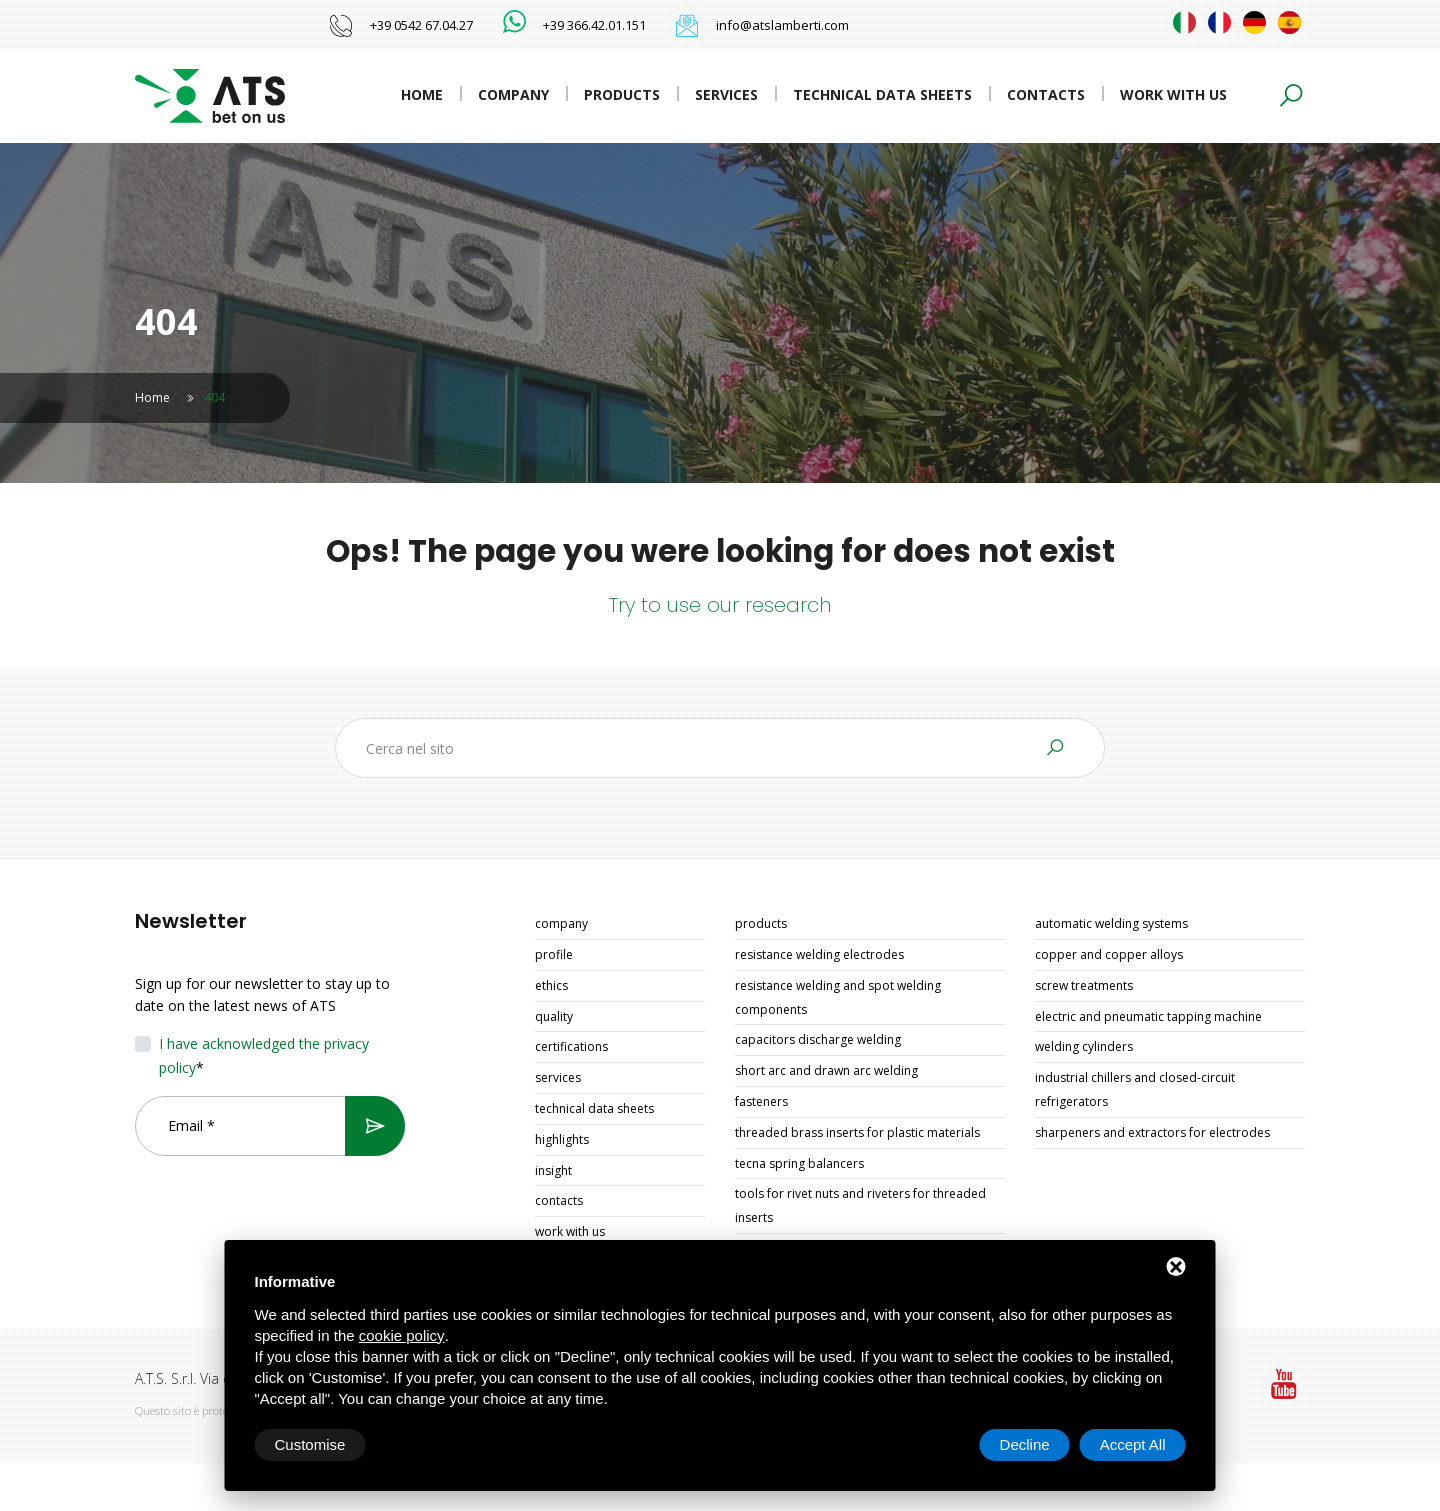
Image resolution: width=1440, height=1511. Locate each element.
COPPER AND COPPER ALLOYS (1109, 954)
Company (513, 94)
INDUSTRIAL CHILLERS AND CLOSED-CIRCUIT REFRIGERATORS (1135, 1089)
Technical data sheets (882, 94)
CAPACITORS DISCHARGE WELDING (818, 1039)
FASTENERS (761, 1101)
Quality (554, 1016)
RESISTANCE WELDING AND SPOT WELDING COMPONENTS (838, 997)
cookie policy (402, 1335)
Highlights (562, 1139)
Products (622, 94)
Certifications (571, 1046)
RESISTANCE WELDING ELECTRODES (819, 954)
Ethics (551, 985)
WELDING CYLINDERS (1084, 1046)
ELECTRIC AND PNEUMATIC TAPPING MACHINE (1148, 1016)
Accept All (1133, 1444)
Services (726, 94)
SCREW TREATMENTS (1084, 985)
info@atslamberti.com (782, 25)
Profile (554, 954)
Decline (1025, 1444)
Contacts (1046, 94)
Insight (553, 1170)
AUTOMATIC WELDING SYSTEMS (1111, 923)
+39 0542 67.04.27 (421, 25)
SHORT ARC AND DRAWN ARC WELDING (826, 1070)
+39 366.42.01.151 (594, 25)
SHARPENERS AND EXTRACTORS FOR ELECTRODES (1152, 1132)
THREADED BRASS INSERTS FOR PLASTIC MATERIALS (857, 1132)
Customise (310, 1444)
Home (422, 94)
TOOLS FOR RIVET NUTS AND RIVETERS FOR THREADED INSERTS (860, 1205)
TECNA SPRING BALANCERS (799, 1163)
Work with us (1173, 94)
